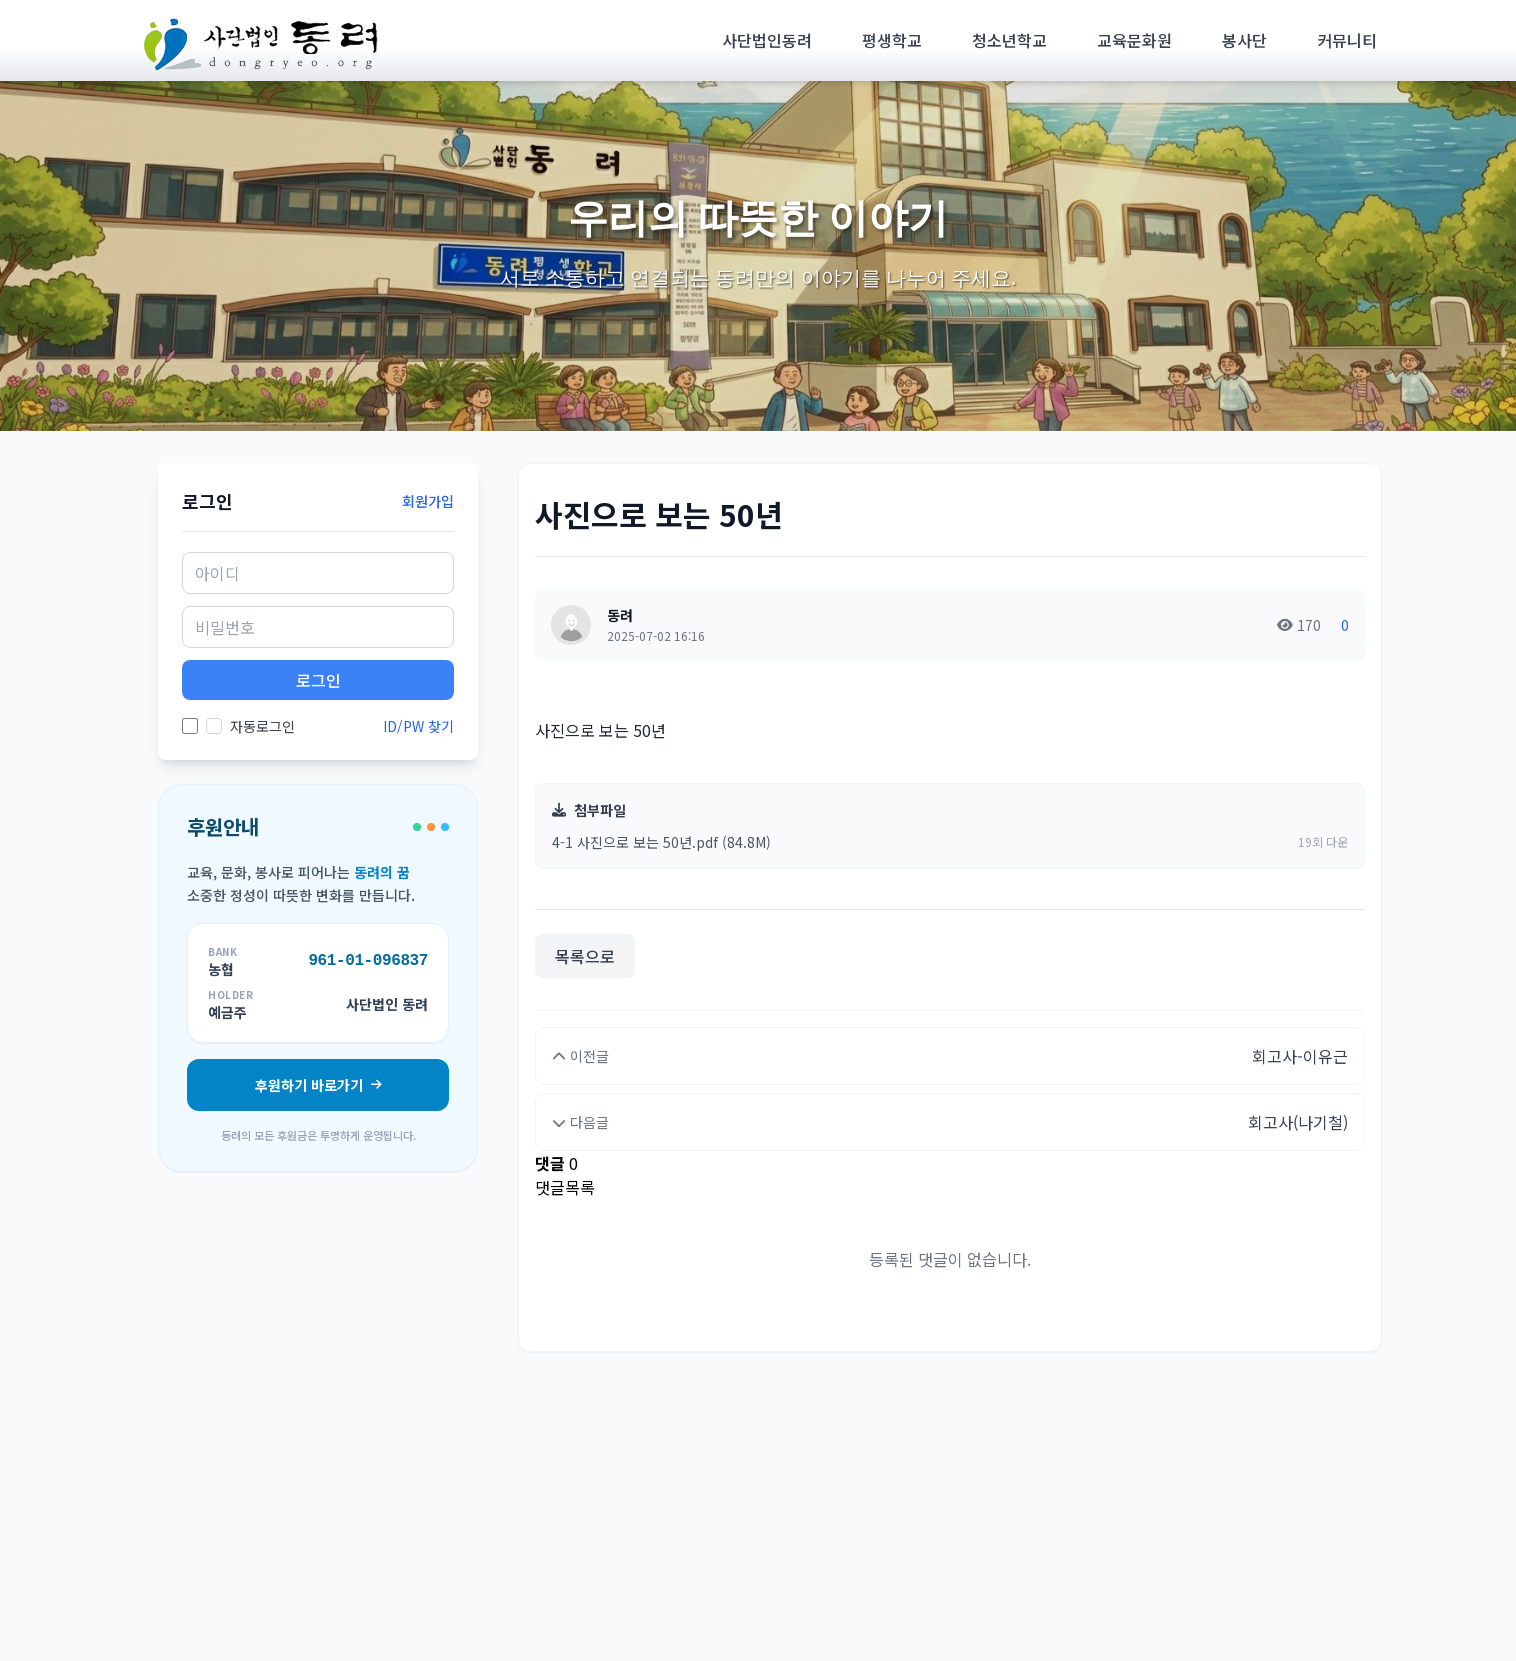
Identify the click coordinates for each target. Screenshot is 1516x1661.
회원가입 (428, 501)
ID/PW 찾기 (418, 726)
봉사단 (1244, 40)
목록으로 (585, 956)
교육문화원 (1134, 40)
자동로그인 (250, 726)
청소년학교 (1009, 40)
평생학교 (892, 40)
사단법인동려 (767, 40)
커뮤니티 (1347, 40)
